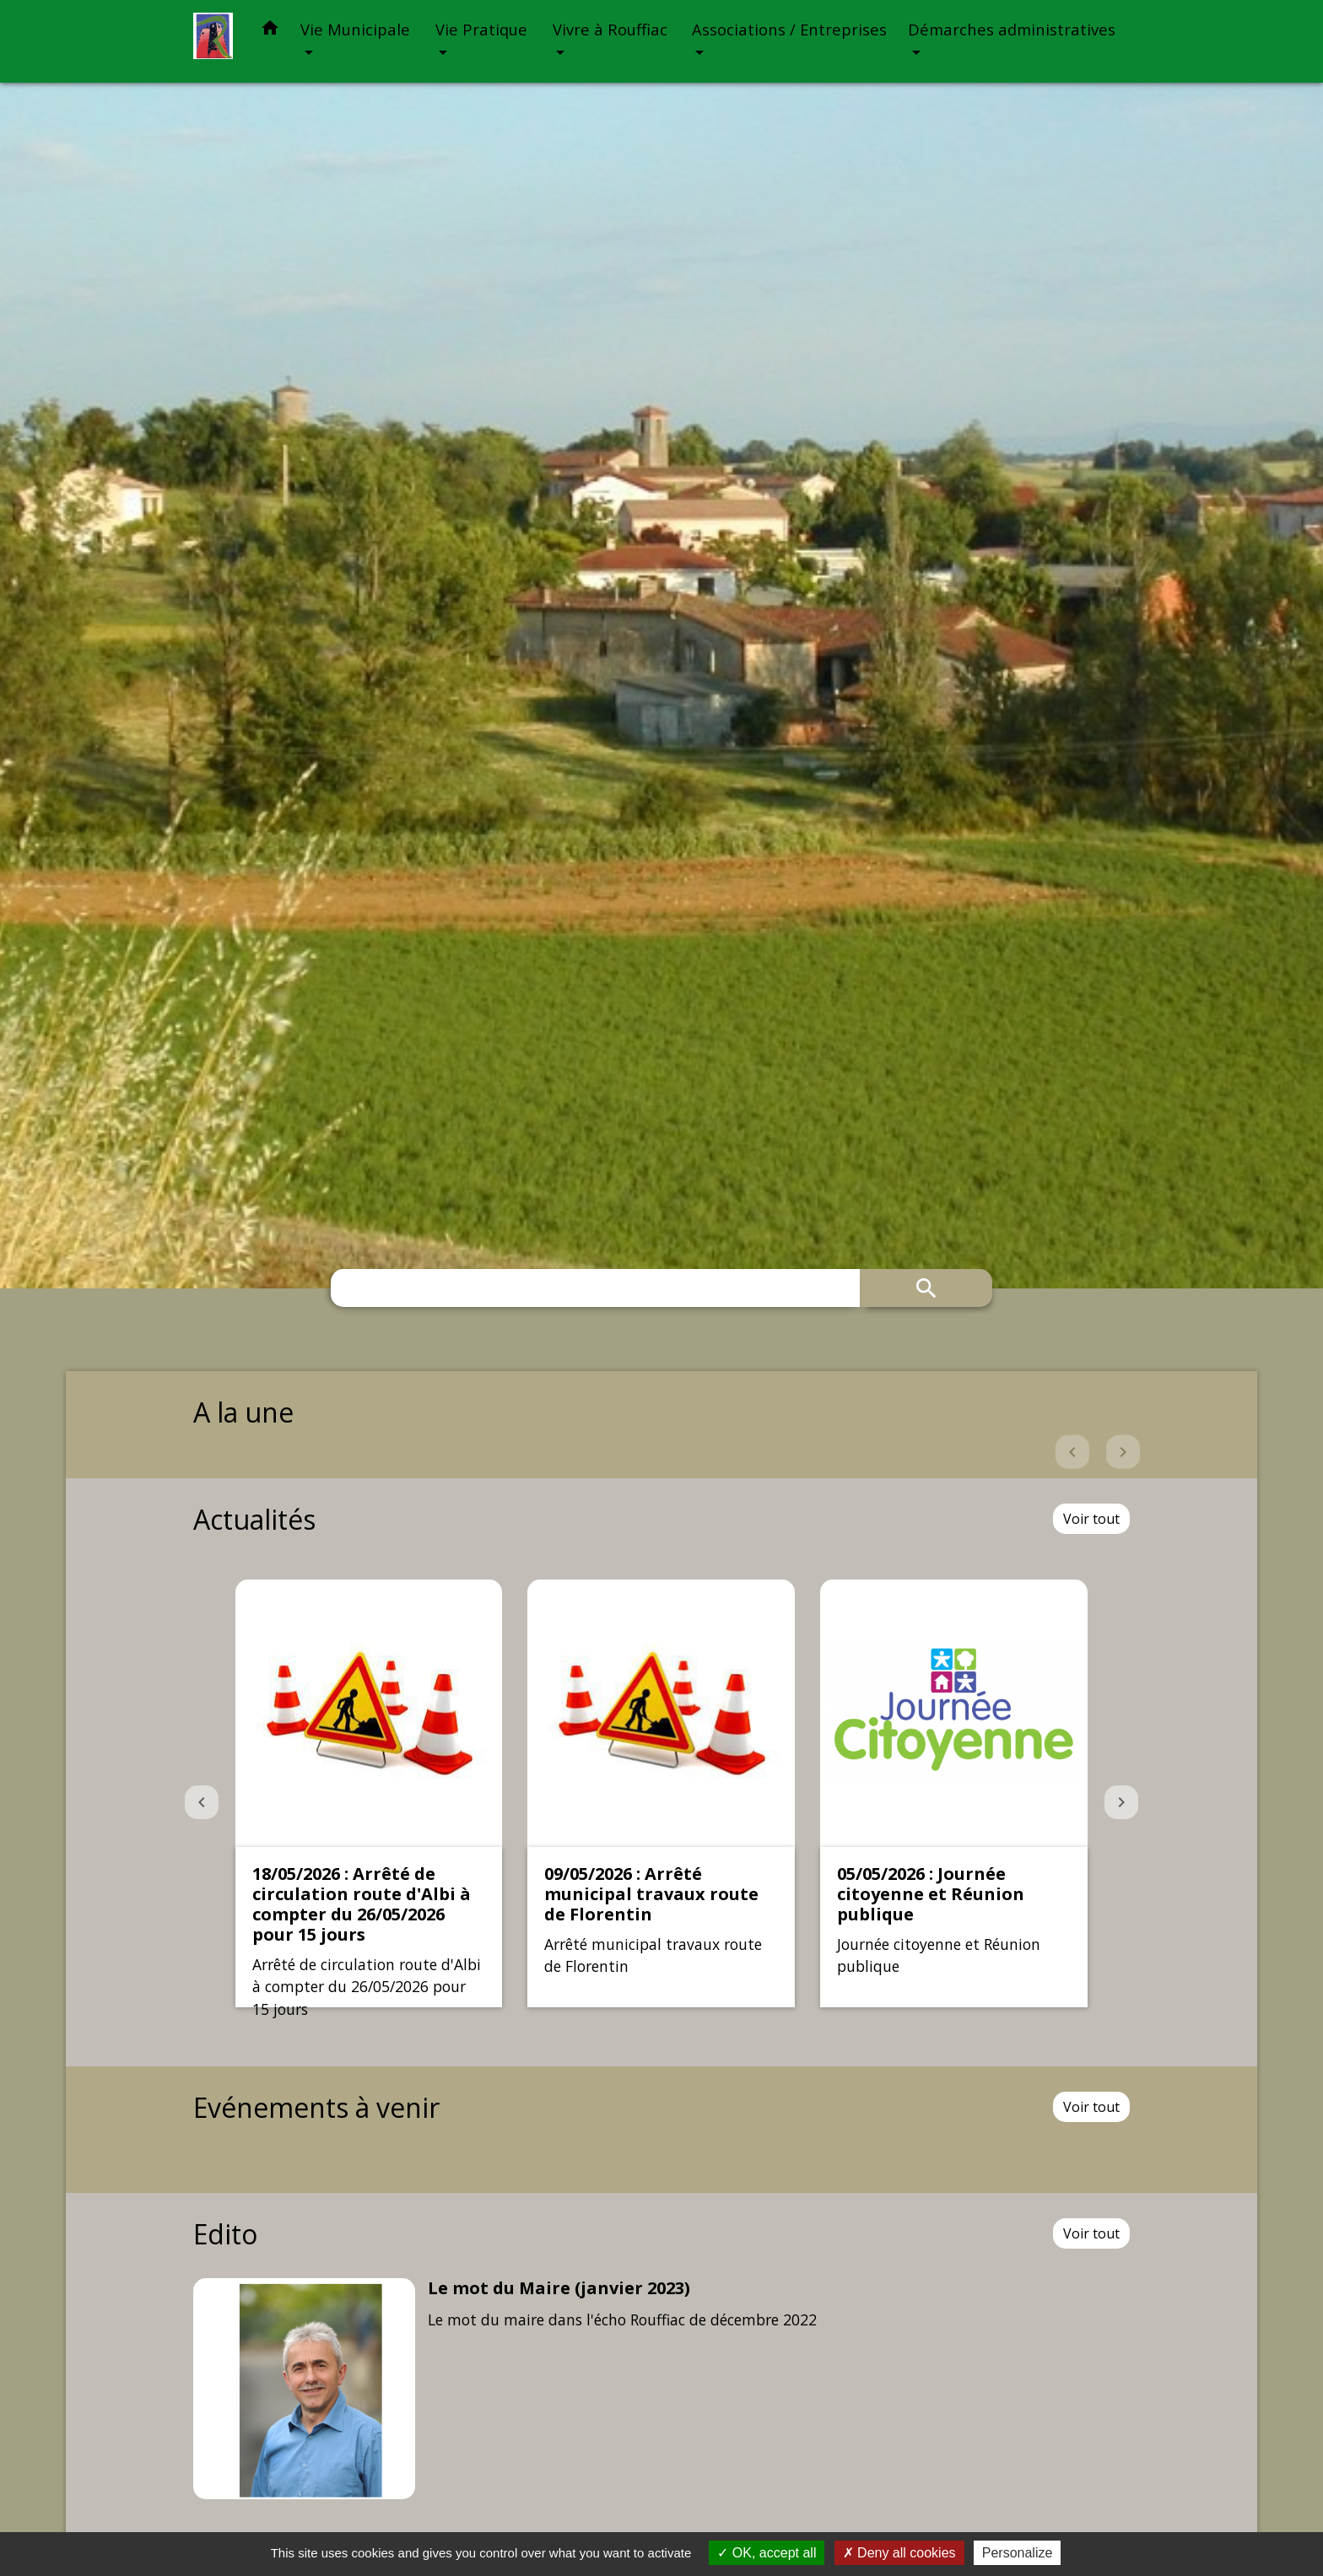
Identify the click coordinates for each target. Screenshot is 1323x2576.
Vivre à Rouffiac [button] (610, 29)
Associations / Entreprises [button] (789, 29)
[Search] (595, 1288)
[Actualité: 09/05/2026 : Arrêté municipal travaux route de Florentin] (661, 1793)
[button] (270, 31)
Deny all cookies (899, 2553)
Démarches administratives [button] (1011, 29)
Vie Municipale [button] (355, 29)
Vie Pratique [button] (481, 29)
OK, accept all (766, 2553)
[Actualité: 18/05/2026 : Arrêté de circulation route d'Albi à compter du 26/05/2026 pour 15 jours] (369, 1793)
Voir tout (1091, 1518)
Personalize (1017, 2553)
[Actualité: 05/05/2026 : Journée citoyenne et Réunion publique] (954, 1793)
